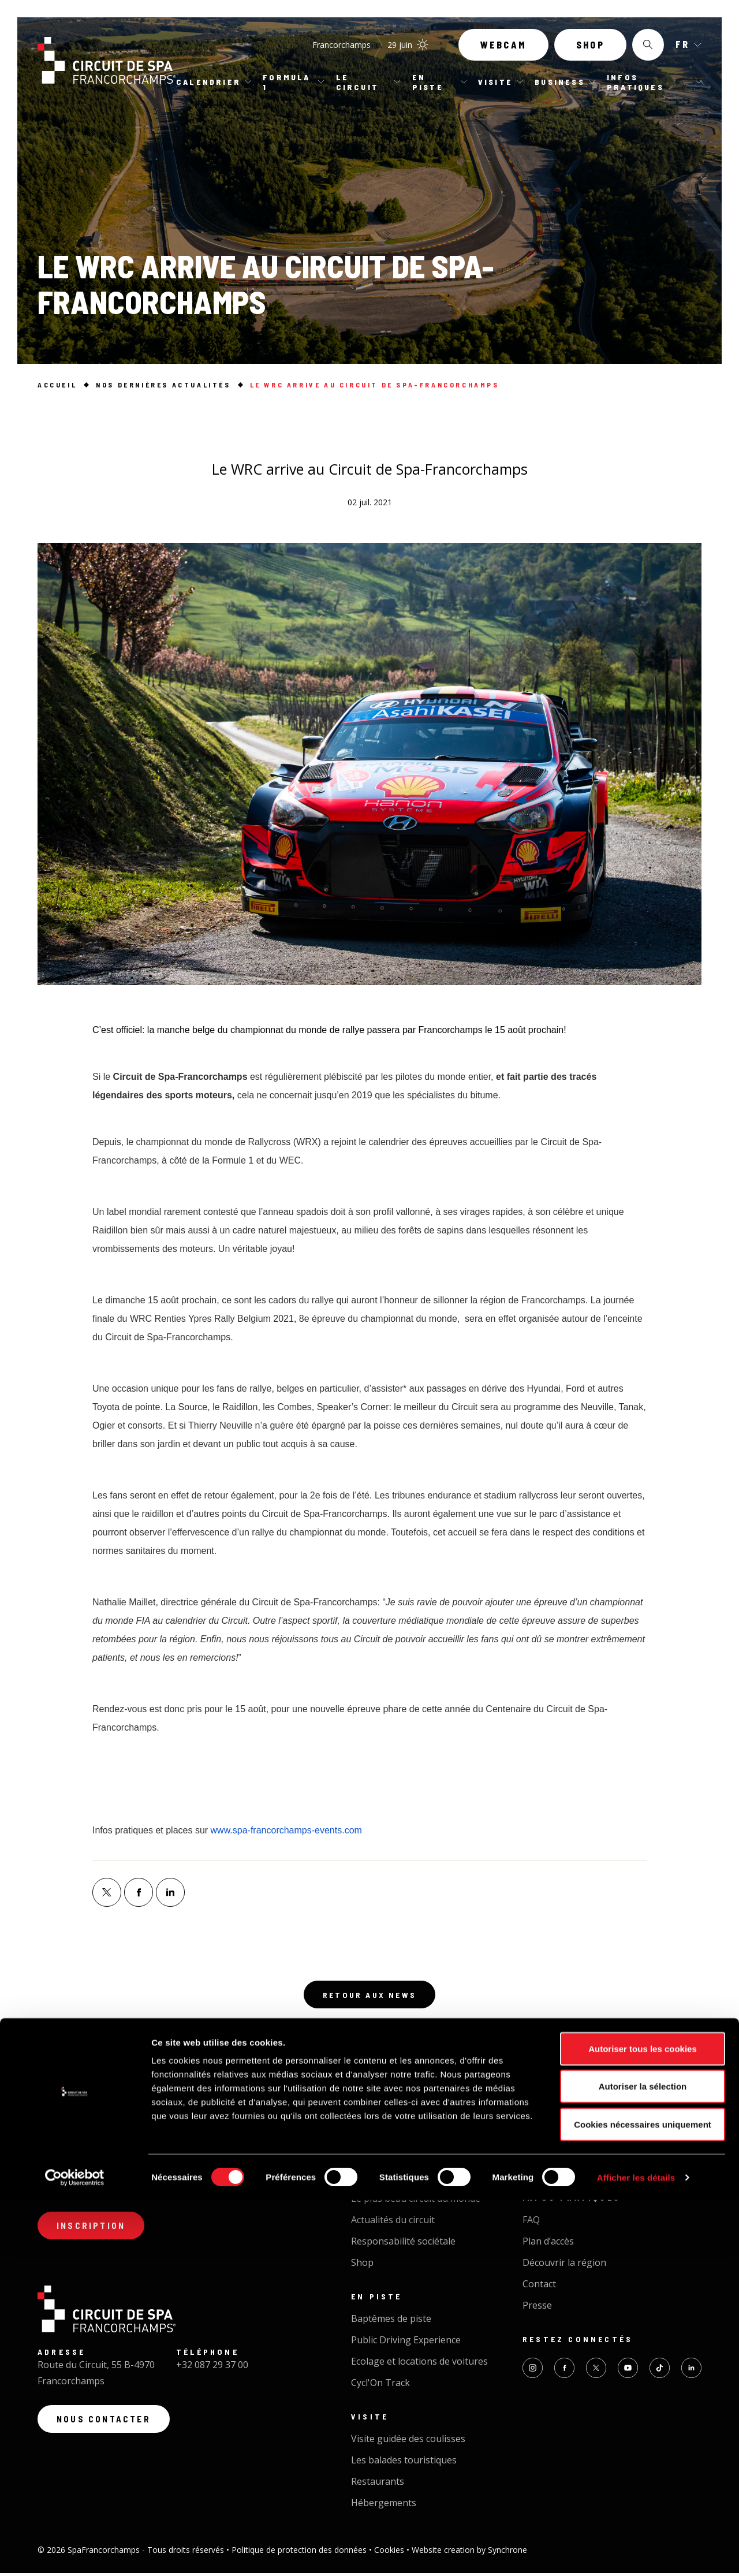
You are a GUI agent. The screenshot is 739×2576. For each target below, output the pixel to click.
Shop (590, 50)
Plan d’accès (548, 2244)
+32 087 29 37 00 (212, 2372)
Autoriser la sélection (643, 2462)
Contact (539, 2286)
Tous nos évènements (399, 2124)
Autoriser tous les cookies (642, 2424)
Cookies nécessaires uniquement (642, 2500)
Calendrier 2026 (385, 2145)
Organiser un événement (576, 2145)
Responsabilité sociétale (403, 2244)
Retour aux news (369, 1996)
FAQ (531, 2222)
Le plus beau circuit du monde (415, 2201)
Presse (537, 2308)
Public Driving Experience (406, 2342)
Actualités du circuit (393, 2222)
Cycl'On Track (380, 2385)
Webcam (503, 50)
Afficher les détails (636, 2553)
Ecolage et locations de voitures (419, 2364)
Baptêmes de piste (391, 2321)
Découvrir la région (564, 2265)
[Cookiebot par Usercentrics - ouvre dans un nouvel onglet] (74, 2553)
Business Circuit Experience (581, 2124)
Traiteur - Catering (563, 2166)
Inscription (94, 2230)
